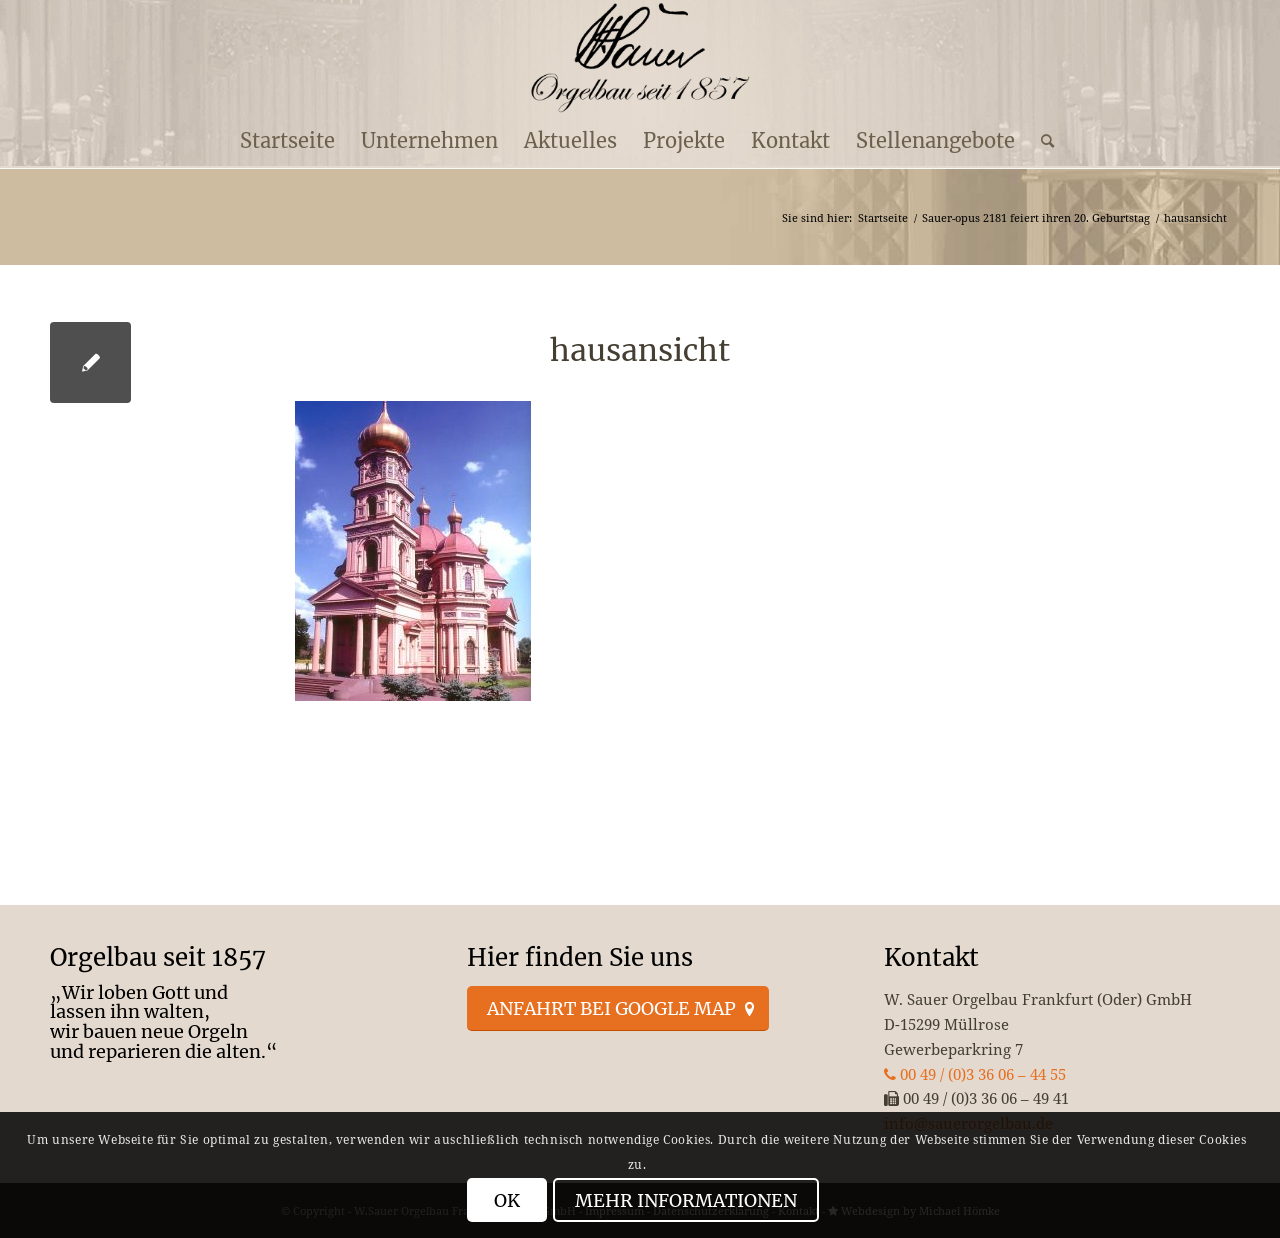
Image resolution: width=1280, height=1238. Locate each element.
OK (507, 1200)
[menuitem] (287, 141)
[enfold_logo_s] (640, 58)
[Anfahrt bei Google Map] (618, 1009)
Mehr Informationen (686, 1200)
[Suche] (1041, 141)
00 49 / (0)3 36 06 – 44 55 (975, 1074)
